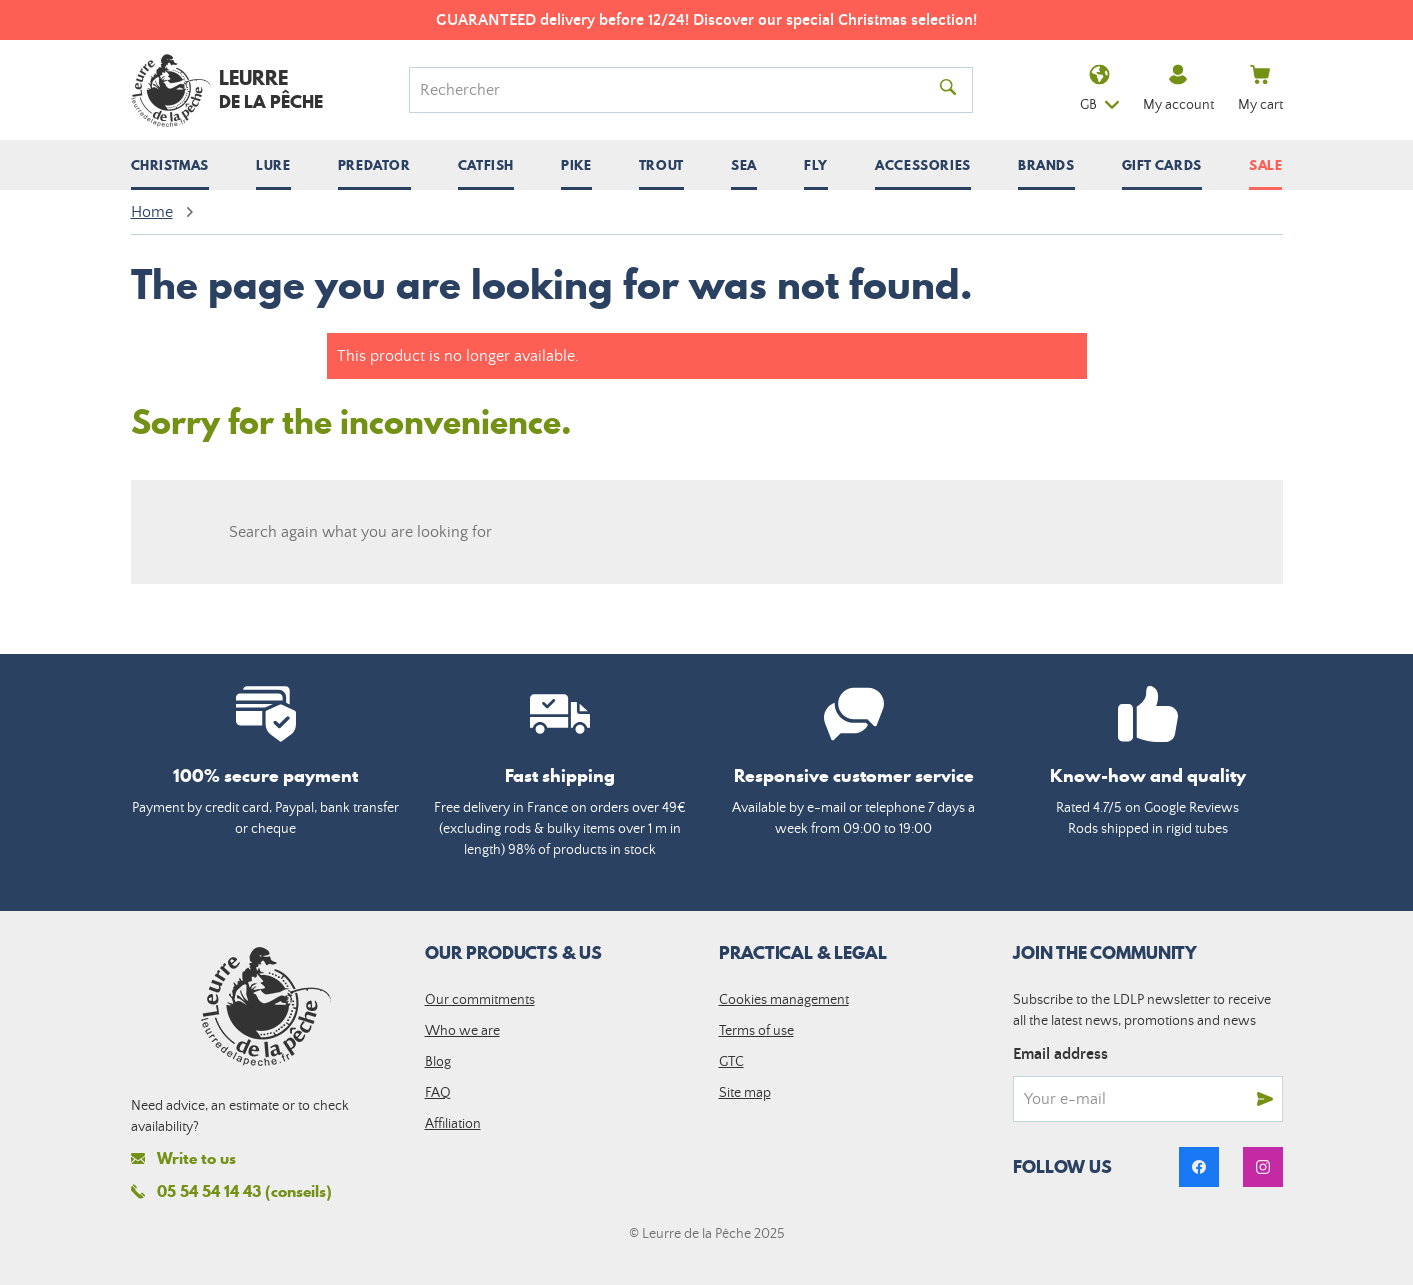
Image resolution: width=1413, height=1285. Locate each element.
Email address (1060, 1054)
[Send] (1265, 1099)
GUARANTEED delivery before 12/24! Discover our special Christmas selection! (706, 20)
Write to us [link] (183, 1158)
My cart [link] (1260, 89)
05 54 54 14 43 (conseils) (231, 1191)
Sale (1265, 165)
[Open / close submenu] (170, 165)
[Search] (677, 90)
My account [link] (1178, 89)
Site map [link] (745, 1093)
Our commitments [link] (480, 1000)
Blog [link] (438, 1062)
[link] (1199, 1167)
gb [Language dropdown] (1099, 90)
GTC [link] (731, 1062)
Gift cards (1162, 165)
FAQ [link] (438, 1093)
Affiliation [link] (453, 1124)
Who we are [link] (462, 1031)
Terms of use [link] (756, 1031)
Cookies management (784, 1000)
